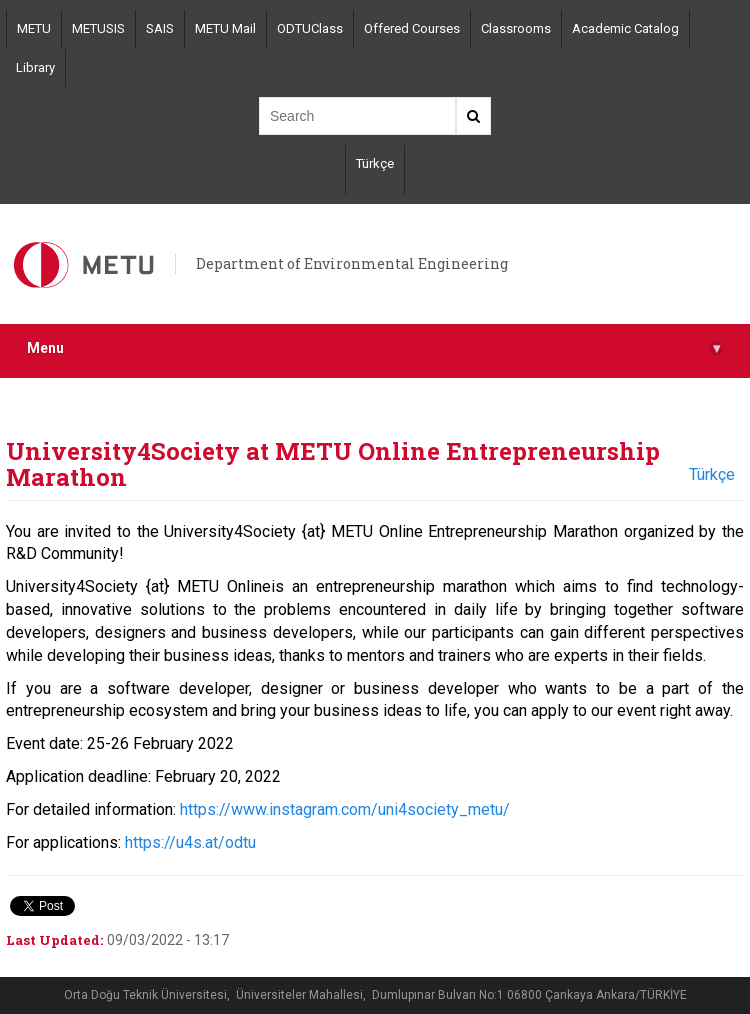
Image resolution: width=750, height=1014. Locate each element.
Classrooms (516, 28)
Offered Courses (412, 28)
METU (34, 28)
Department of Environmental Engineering (352, 263)
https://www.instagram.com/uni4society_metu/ (345, 809)
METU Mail (225, 28)
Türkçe (375, 163)
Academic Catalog (625, 28)
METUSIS (98, 28)
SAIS (160, 28)
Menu (375, 348)
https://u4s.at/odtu (190, 842)
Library (35, 67)
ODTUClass (310, 28)
